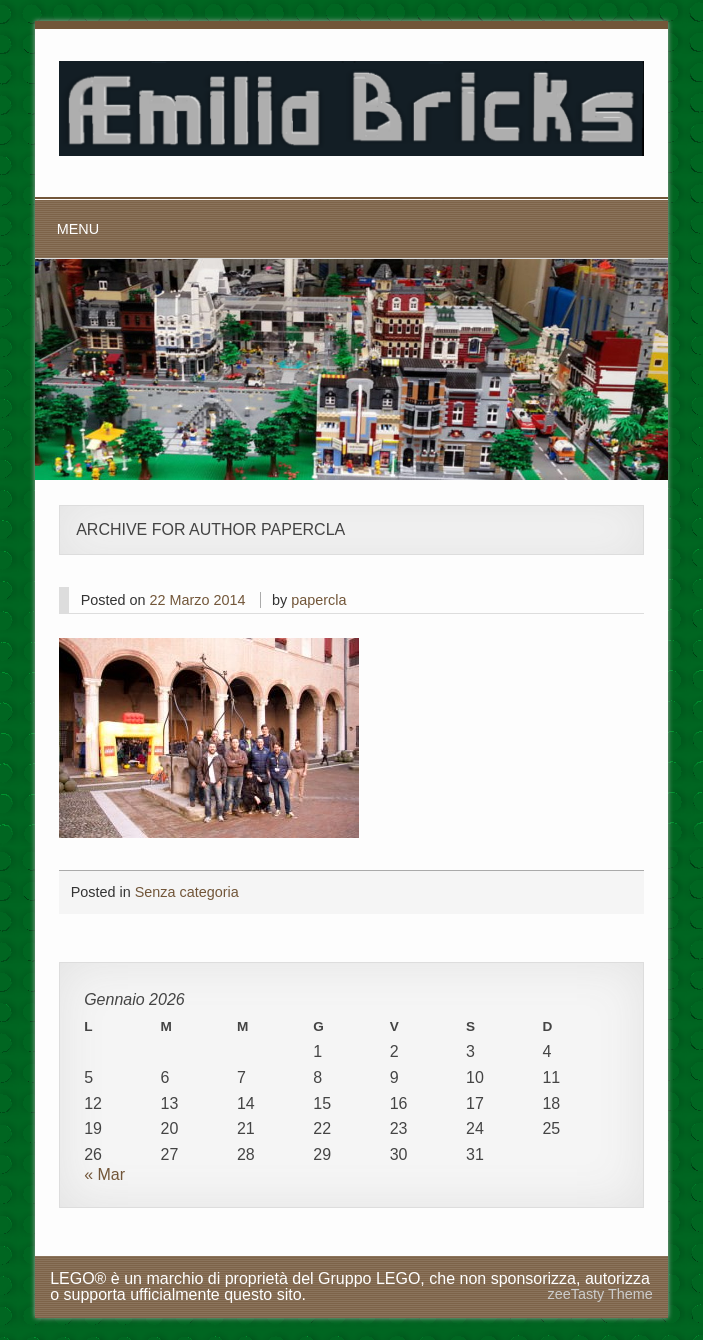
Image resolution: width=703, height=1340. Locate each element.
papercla (318, 600)
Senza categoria (187, 892)
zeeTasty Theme (600, 1294)
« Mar (104, 1174)
